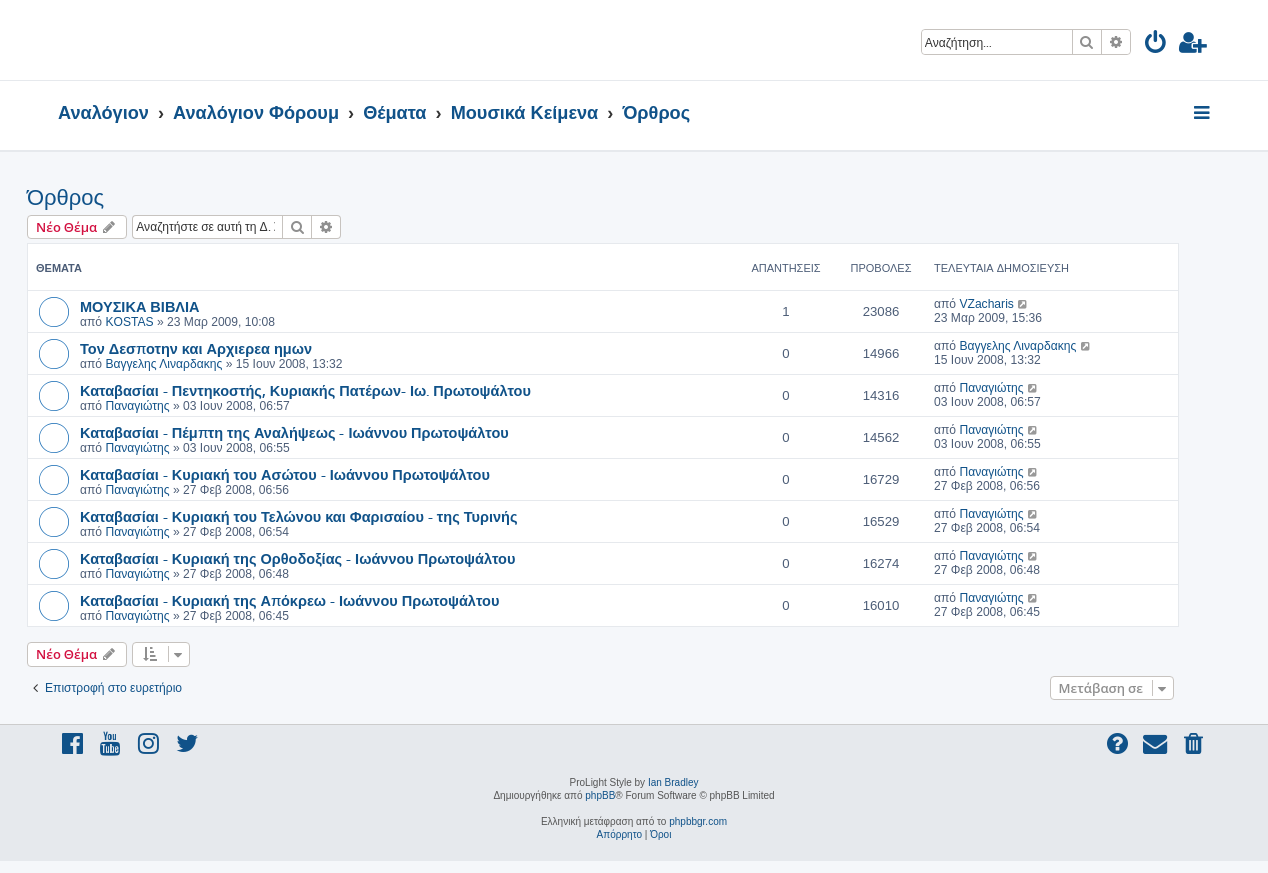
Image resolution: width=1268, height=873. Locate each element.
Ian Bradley (673, 782)
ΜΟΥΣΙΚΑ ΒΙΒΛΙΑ (140, 306)
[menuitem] (1156, 45)
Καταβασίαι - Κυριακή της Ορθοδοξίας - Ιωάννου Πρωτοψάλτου (297, 558)
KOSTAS (129, 322)
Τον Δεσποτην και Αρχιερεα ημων (196, 348)
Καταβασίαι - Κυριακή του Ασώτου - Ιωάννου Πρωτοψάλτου (285, 474)
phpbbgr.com (698, 821)
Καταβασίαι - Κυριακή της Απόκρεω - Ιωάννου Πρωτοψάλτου (289, 600)
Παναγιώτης (137, 406)
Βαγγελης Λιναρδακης (163, 364)
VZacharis (986, 304)
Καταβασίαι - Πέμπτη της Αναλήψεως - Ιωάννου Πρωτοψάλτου (294, 432)
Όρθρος (65, 197)
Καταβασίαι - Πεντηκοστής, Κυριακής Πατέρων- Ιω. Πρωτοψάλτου (305, 390)
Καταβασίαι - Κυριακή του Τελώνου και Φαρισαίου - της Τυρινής (298, 516)
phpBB (600, 795)
